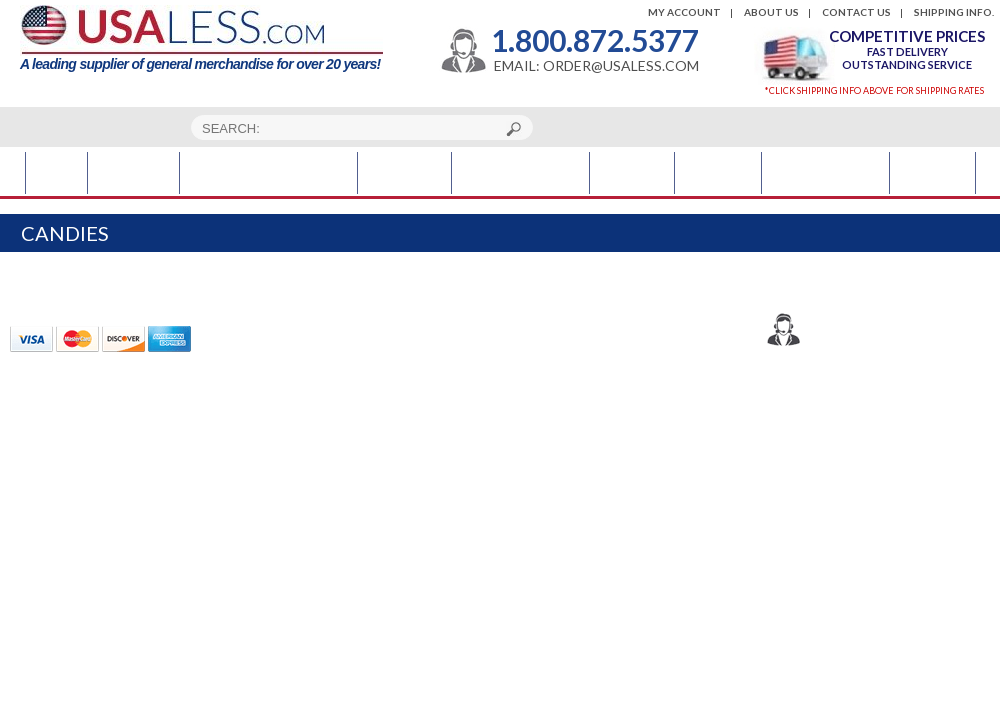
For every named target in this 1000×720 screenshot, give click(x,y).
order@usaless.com (891, 360)
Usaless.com (847, 411)
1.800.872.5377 (595, 40)
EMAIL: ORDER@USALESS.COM (596, 66)
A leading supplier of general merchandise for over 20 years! (201, 38)
